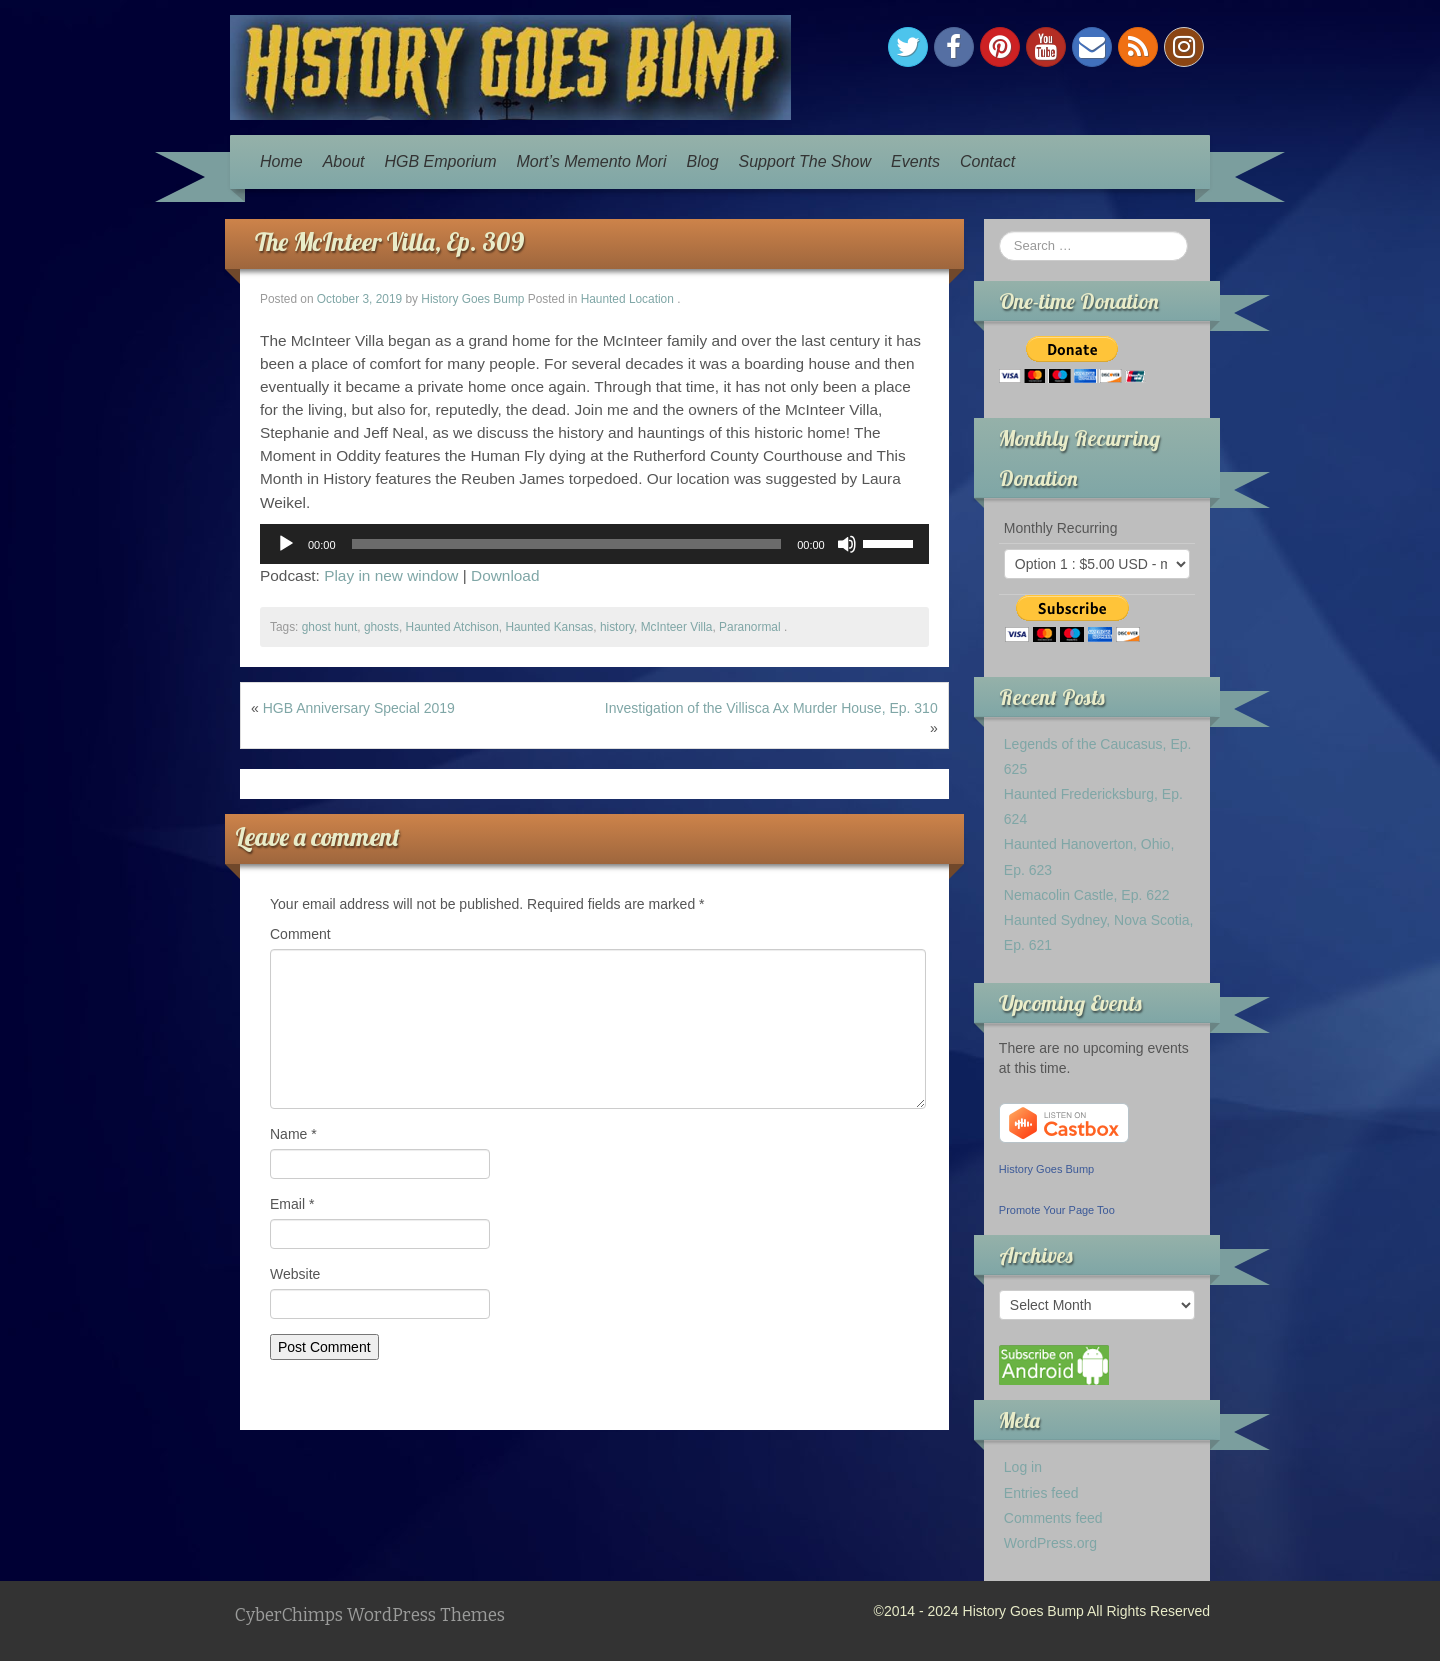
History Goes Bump (472, 299)
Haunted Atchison (452, 627)
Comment (300, 934)
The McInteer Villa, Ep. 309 (389, 241)
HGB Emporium (441, 161)
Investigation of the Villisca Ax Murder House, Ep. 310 (771, 708)
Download (505, 575)
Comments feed (1053, 1518)
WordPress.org (1050, 1543)
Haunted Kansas (549, 627)
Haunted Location (627, 299)
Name (293, 1134)
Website (295, 1274)
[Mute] (847, 544)
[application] (594, 544)
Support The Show (805, 161)
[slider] (567, 544)
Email (292, 1204)
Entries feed (1041, 1493)
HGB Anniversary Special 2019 (359, 708)
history (617, 627)
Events (915, 161)
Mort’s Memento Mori (592, 161)
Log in (1023, 1467)
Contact (987, 161)
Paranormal (749, 627)
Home (281, 161)
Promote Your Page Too (1057, 1210)
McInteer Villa (677, 627)
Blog (703, 161)
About (344, 161)
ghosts (381, 627)
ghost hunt (330, 627)
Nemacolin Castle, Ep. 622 (1087, 895)
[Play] (286, 544)
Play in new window (391, 575)
